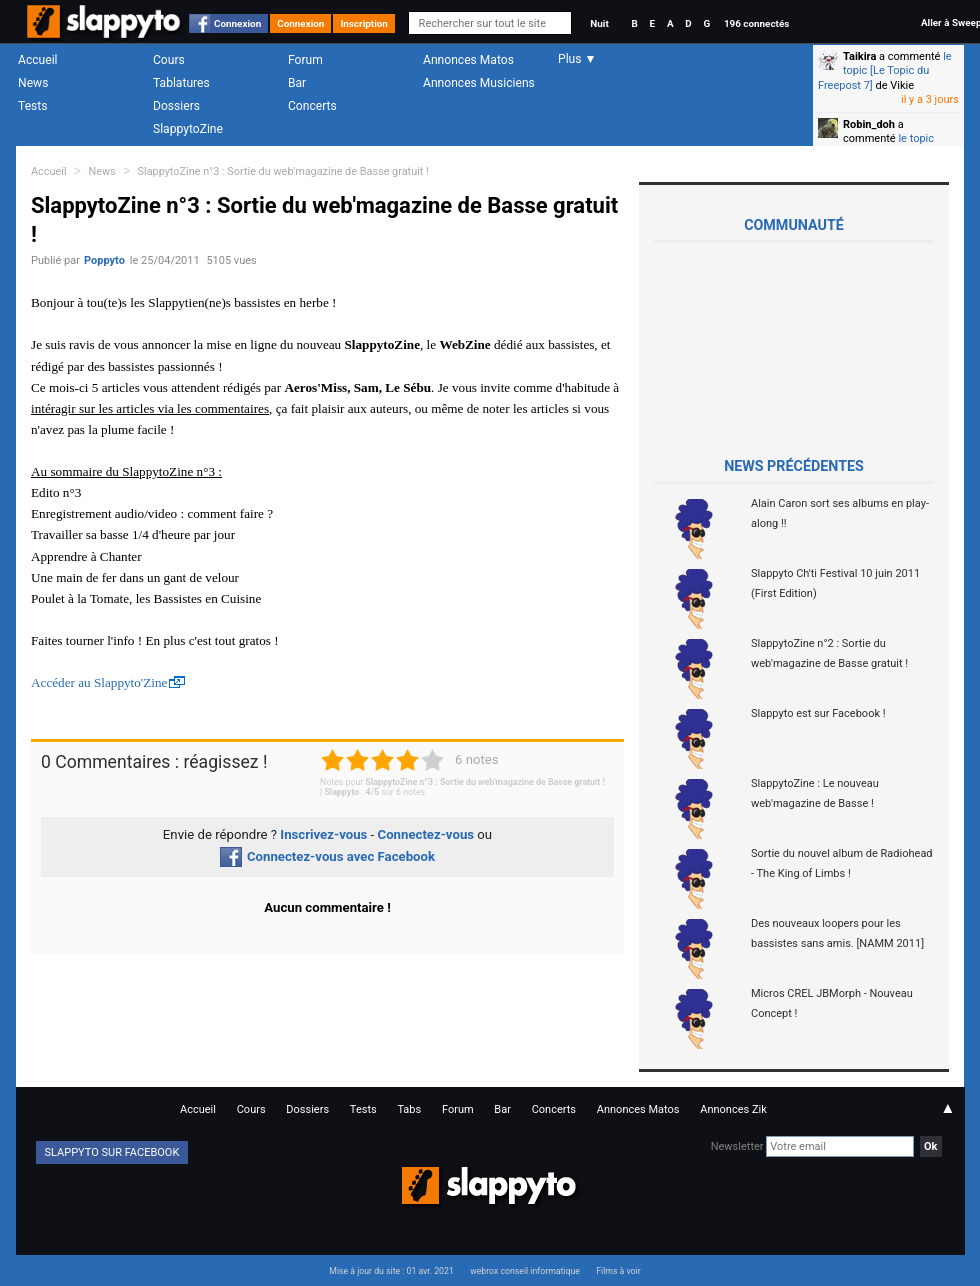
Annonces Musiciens (479, 83)
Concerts (312, 106)
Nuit (599, 23)
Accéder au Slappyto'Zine (99, 682)
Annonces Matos (468, 60)
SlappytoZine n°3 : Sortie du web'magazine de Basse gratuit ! (283, 171)
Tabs (409, 1109)
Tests (32, 106)
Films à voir (618, 1271)
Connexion (237, 23)
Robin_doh (869, 124)
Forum (305, 60)
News (33, 83)
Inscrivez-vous (323, 834)
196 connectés (756, 23)
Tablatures (181, 83)
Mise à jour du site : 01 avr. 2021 (391, 1271)
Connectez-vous (426, 834)
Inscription (364, 23)
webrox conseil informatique (525, 1271)
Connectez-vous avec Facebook (327, 856)
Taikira (859, 56)
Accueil (38, 60)
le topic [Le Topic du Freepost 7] (885, 71)
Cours (169, 60)
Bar (297, 83)
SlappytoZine (188, 129)
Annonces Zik (733, 1109)
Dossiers (176, 106)
